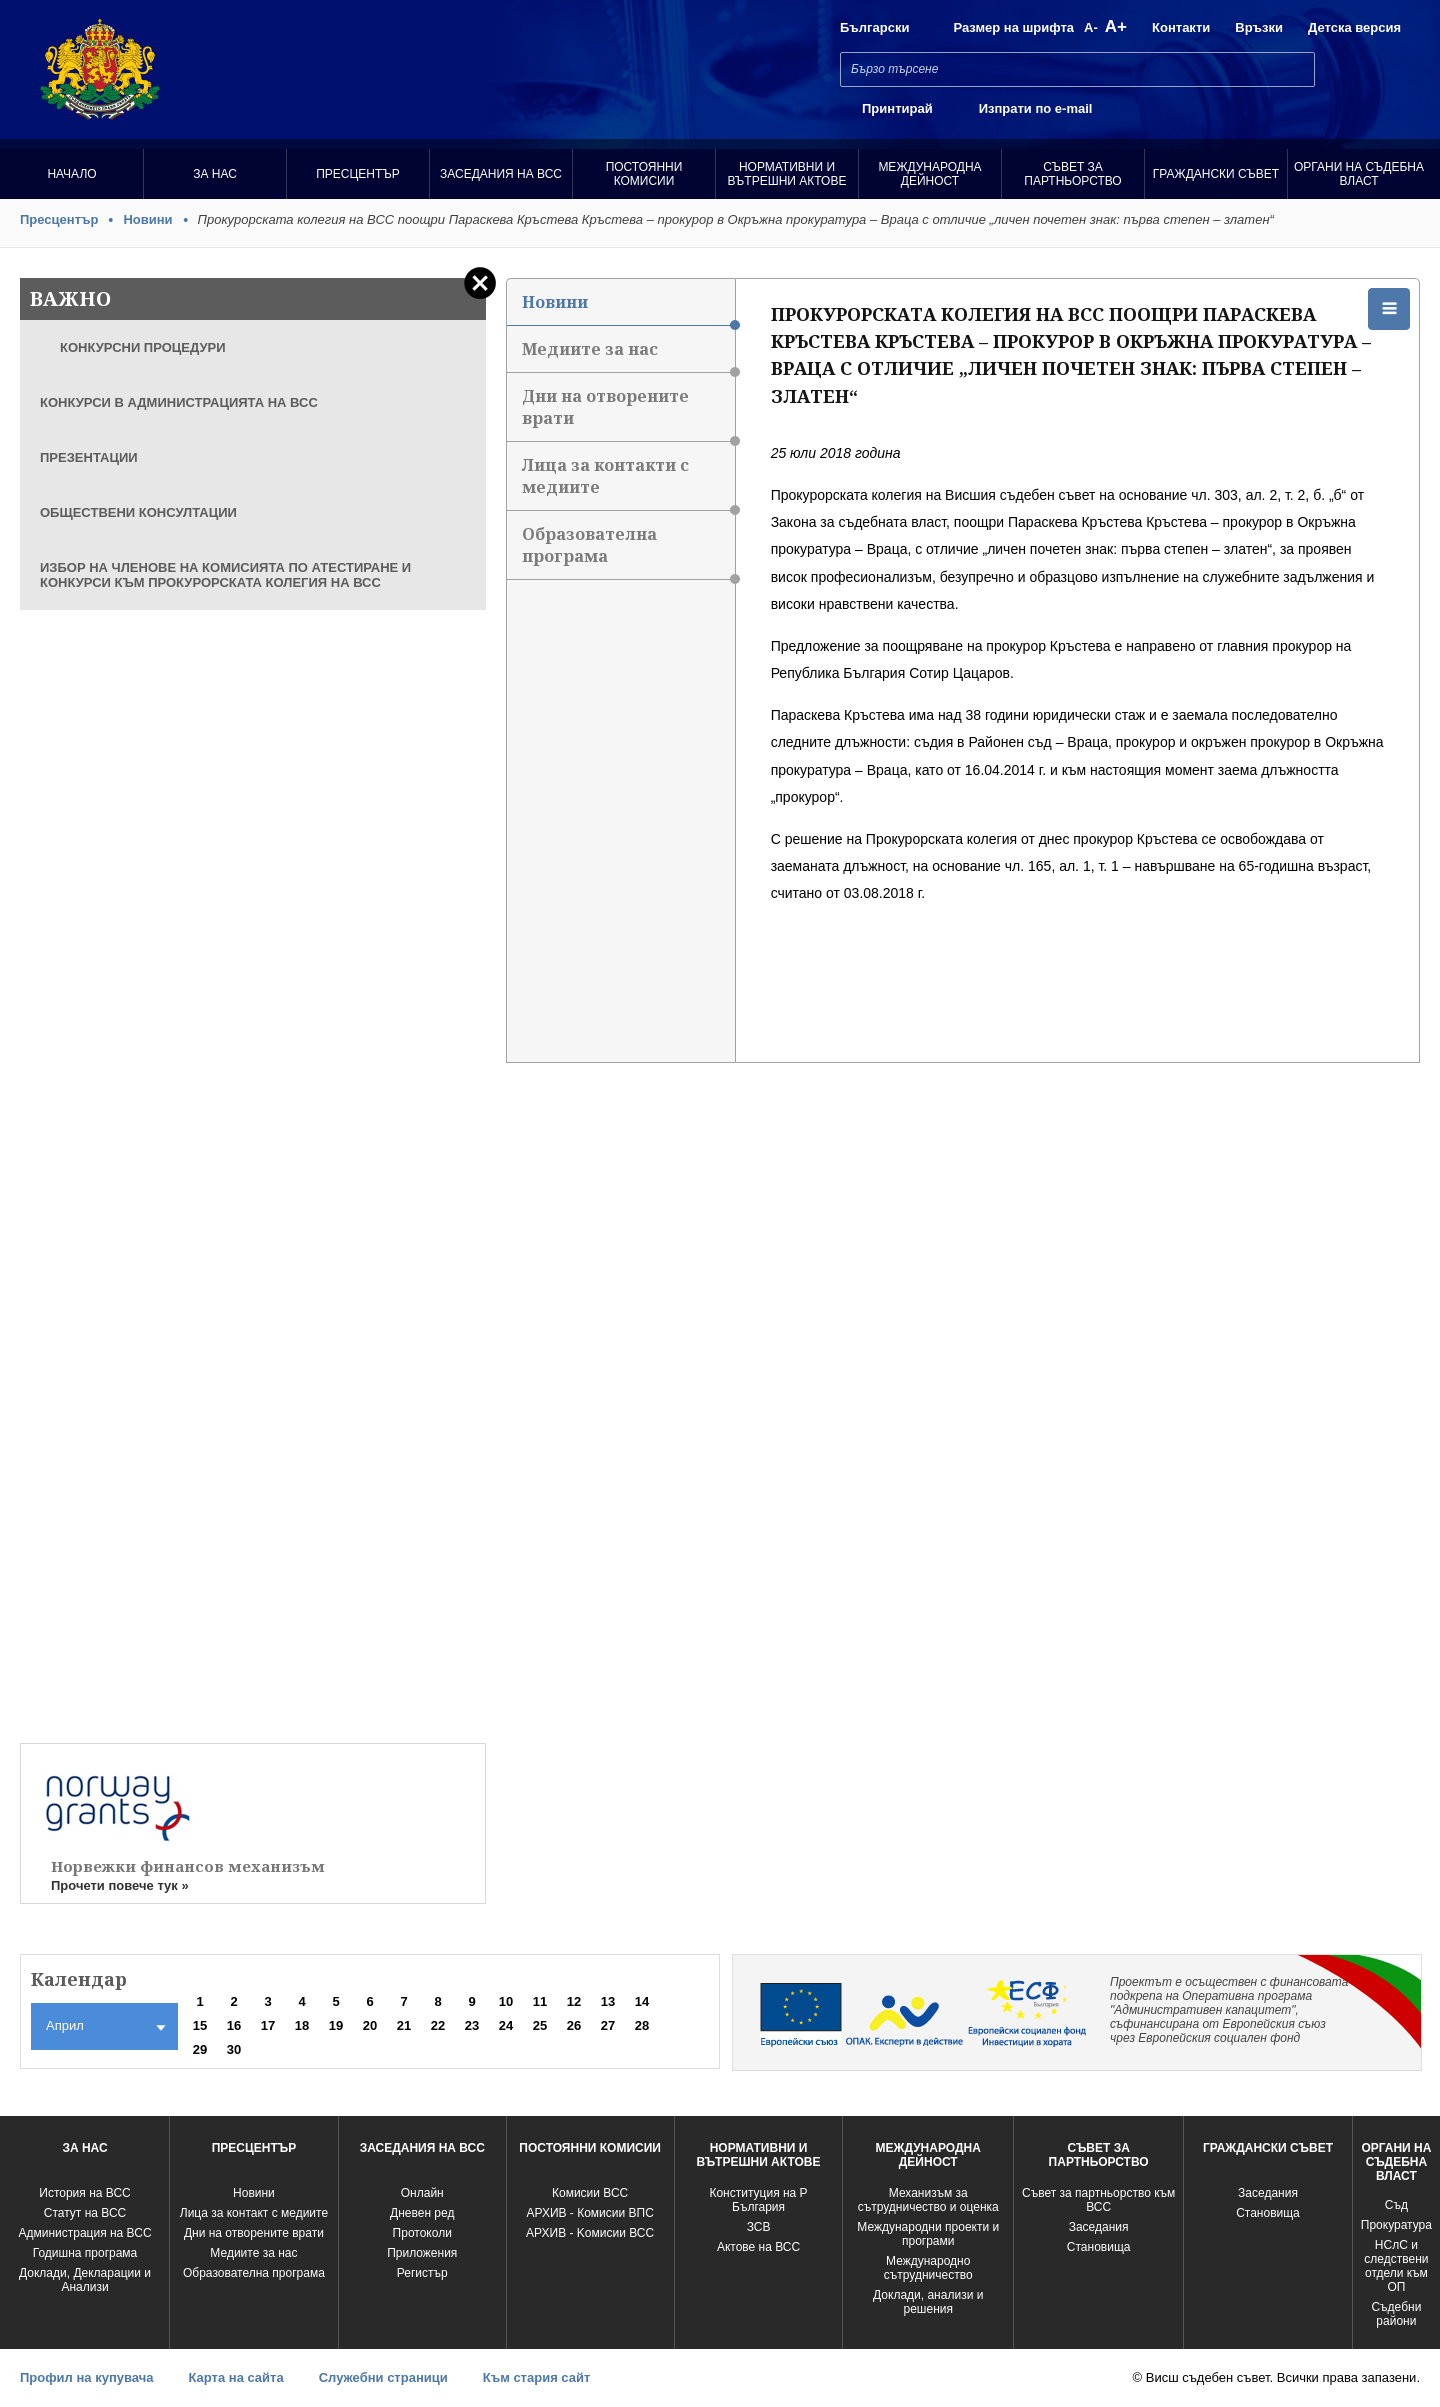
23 (472, 2025)
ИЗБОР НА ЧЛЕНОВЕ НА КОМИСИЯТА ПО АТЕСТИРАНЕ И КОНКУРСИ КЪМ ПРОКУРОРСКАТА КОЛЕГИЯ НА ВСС (225, 575)
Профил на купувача (86, 2377)
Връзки (1259, 27)
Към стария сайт (537, 2377)
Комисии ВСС (590, 2193)
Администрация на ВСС (84, 2233)
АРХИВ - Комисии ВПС (589, 2213)
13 (608, 2001)
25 (540, 2025)
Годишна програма (85, 2253)
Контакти (1181, 27)
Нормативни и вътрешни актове (787, 174)
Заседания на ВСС (501, 174)
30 (234, 2049)
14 (642, 2001)
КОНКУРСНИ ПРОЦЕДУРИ (143, 347)
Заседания (1099, 2227)
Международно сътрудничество (928, 2268)
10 (506, 2001)
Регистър (422, 2273)
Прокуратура (1396, 2225)
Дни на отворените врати (628, 413)
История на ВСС (84, 2193)
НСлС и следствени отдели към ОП (1396, 2266)
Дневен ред (422, 2213)
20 (370, 2025)
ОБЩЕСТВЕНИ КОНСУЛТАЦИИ (138, 512)
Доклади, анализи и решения (928, 2302)
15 (200, 2025)
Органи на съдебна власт (1359, 174)
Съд (1396, 2205)
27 (608, 2025)
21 (404, 2025)
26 (574, 2025)
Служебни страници (383, 2377)
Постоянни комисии (644, 174)
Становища (1099, 2247)
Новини (147, 219)
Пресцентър (358, 174)
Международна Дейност (929, 174)
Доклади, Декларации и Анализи (85, 2280)
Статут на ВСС (85, 2213)
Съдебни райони (1396, 2314)
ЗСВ (759, 2227)
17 (268, 2025)
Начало (71, 174)
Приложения (422, 2253)
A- (1091, 27)
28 (642, 2025)
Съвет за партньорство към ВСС (1098, 2200)
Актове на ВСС (758, 2247)
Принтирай (897, 108)
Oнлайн (422, 2193)
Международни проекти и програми (928, 2234)
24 (506, 2025)
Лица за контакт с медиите (254, 2213)
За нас (215, 174)
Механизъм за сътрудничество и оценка (928, 2200)
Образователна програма (628, 551)
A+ (1116, 26)
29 (200, 2049)
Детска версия (1354, 27)
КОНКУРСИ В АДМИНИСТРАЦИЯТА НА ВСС (179, 402)
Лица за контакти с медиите (628, 482)
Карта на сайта (235, 2377)
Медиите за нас (628, 355)
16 (234, 2025)
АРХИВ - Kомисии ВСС (590, 2233)
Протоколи (422, 2233)
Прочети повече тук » (120, 1885)
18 (302, 2025)
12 (574, 2001)
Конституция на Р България (758, 2200)
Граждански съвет (1216, 174)
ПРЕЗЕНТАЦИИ (89, 457)
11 (540, 2001)
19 (336, 2025)
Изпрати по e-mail (1036, 108)
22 (438, 2025)
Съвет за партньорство (1072, 174)
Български (874, 27)
